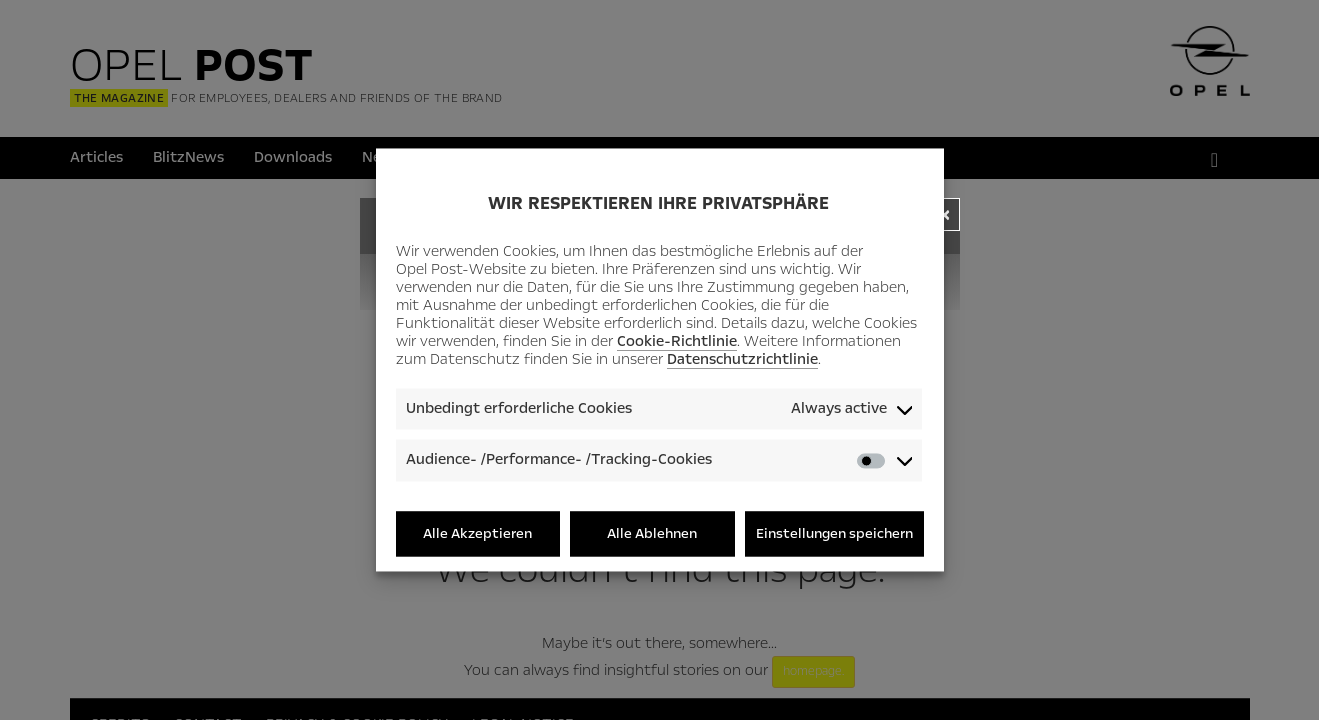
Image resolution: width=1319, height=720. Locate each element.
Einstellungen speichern (834, 533)
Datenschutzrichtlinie (742, 359)
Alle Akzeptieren (477, 533)
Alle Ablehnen (652, 533)
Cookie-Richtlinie (677, 341)
